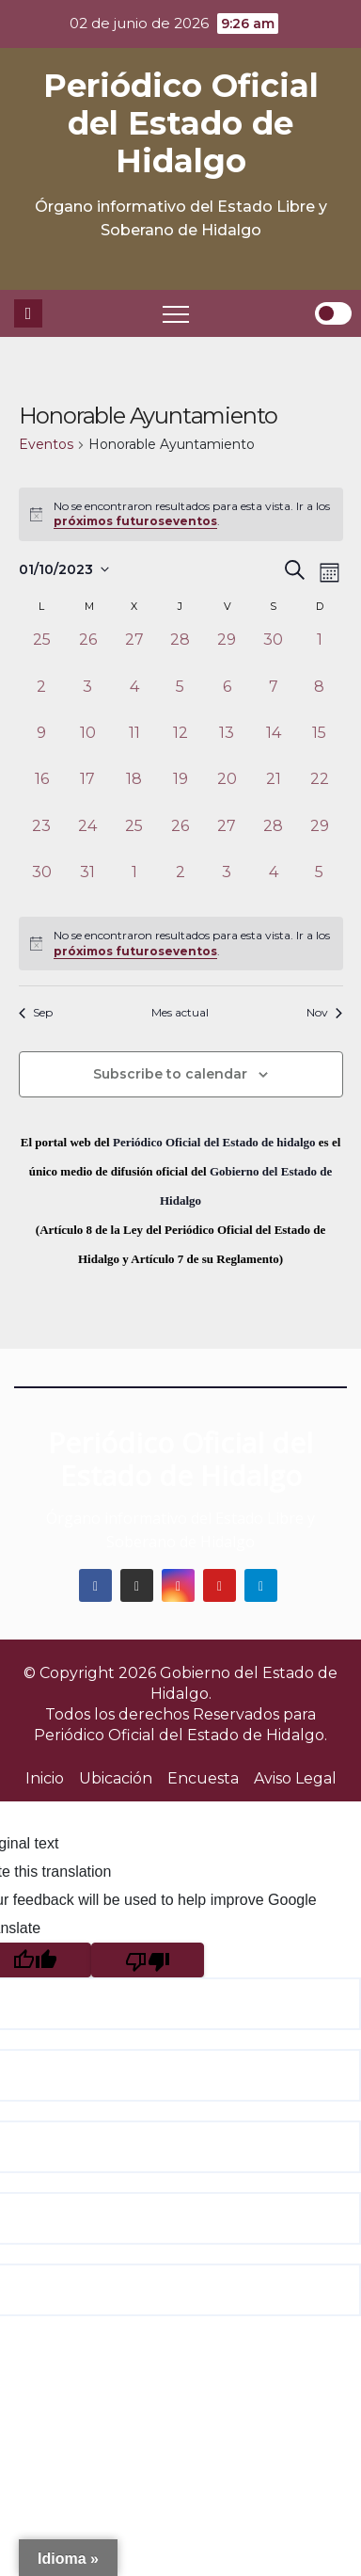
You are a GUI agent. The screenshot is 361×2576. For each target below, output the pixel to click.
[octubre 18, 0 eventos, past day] (134, 791)
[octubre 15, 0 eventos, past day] (319, 745)
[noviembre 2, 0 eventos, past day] (180, 884)
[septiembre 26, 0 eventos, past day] (88, 652)
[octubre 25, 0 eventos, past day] (134, 838)
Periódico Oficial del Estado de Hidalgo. (180, 1735)
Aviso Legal (295, 1778)
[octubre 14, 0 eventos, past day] (273, 745)
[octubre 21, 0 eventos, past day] (273, 791)
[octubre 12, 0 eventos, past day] (180, 745)
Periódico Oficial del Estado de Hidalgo (181, 123)
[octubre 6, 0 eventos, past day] (227, 699)
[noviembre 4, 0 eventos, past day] (273, 884)
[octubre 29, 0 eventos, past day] (319, 838)
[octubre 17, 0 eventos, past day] (88, 791)
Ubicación (115, 1778)
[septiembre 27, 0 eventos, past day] (134, 652)
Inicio (44, 1778)
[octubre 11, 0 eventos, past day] (134, 745)
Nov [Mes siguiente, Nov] (324, 1012)
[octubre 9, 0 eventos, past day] (42, 745)
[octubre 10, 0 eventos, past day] (88, 745)
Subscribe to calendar (170, 1073)
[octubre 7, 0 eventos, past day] (273, 699)
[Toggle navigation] (175, 313)
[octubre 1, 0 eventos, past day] (319, 652)
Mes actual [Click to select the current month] (180, 1012)
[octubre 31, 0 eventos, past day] (88, 884)
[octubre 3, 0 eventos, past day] (88, 699)
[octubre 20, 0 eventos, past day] (227, 791)
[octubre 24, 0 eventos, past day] (88, 838)
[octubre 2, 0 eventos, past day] (42, 699)
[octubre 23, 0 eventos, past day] (42, 838)
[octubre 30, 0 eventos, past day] (42, 884)
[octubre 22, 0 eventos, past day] (319, 791)
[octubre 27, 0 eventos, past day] (227, 838)
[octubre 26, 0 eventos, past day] (180, 838)
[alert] (181, 943)
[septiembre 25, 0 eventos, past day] (42, 652)
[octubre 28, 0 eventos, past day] (273, 838)
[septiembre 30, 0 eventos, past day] (273, 652)
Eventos (46, 444)
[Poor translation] (147, 1960)
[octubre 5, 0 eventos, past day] (180, 699)
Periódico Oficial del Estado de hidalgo (214, 1142)
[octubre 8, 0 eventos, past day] (319, 699)
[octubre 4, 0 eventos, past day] (134, 699)
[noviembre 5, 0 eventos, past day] (319, 884)
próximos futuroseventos (135, 521)
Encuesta (203, 1778)
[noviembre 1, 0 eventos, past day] (134, 884)
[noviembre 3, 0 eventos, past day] (227, 884)
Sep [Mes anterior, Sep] (36, 1012)
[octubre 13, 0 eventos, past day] (227, 745)
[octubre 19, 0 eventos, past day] (180, 791)
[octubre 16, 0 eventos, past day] (42, 791)
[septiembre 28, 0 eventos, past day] (180, 652)
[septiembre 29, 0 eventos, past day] (227, 652)
